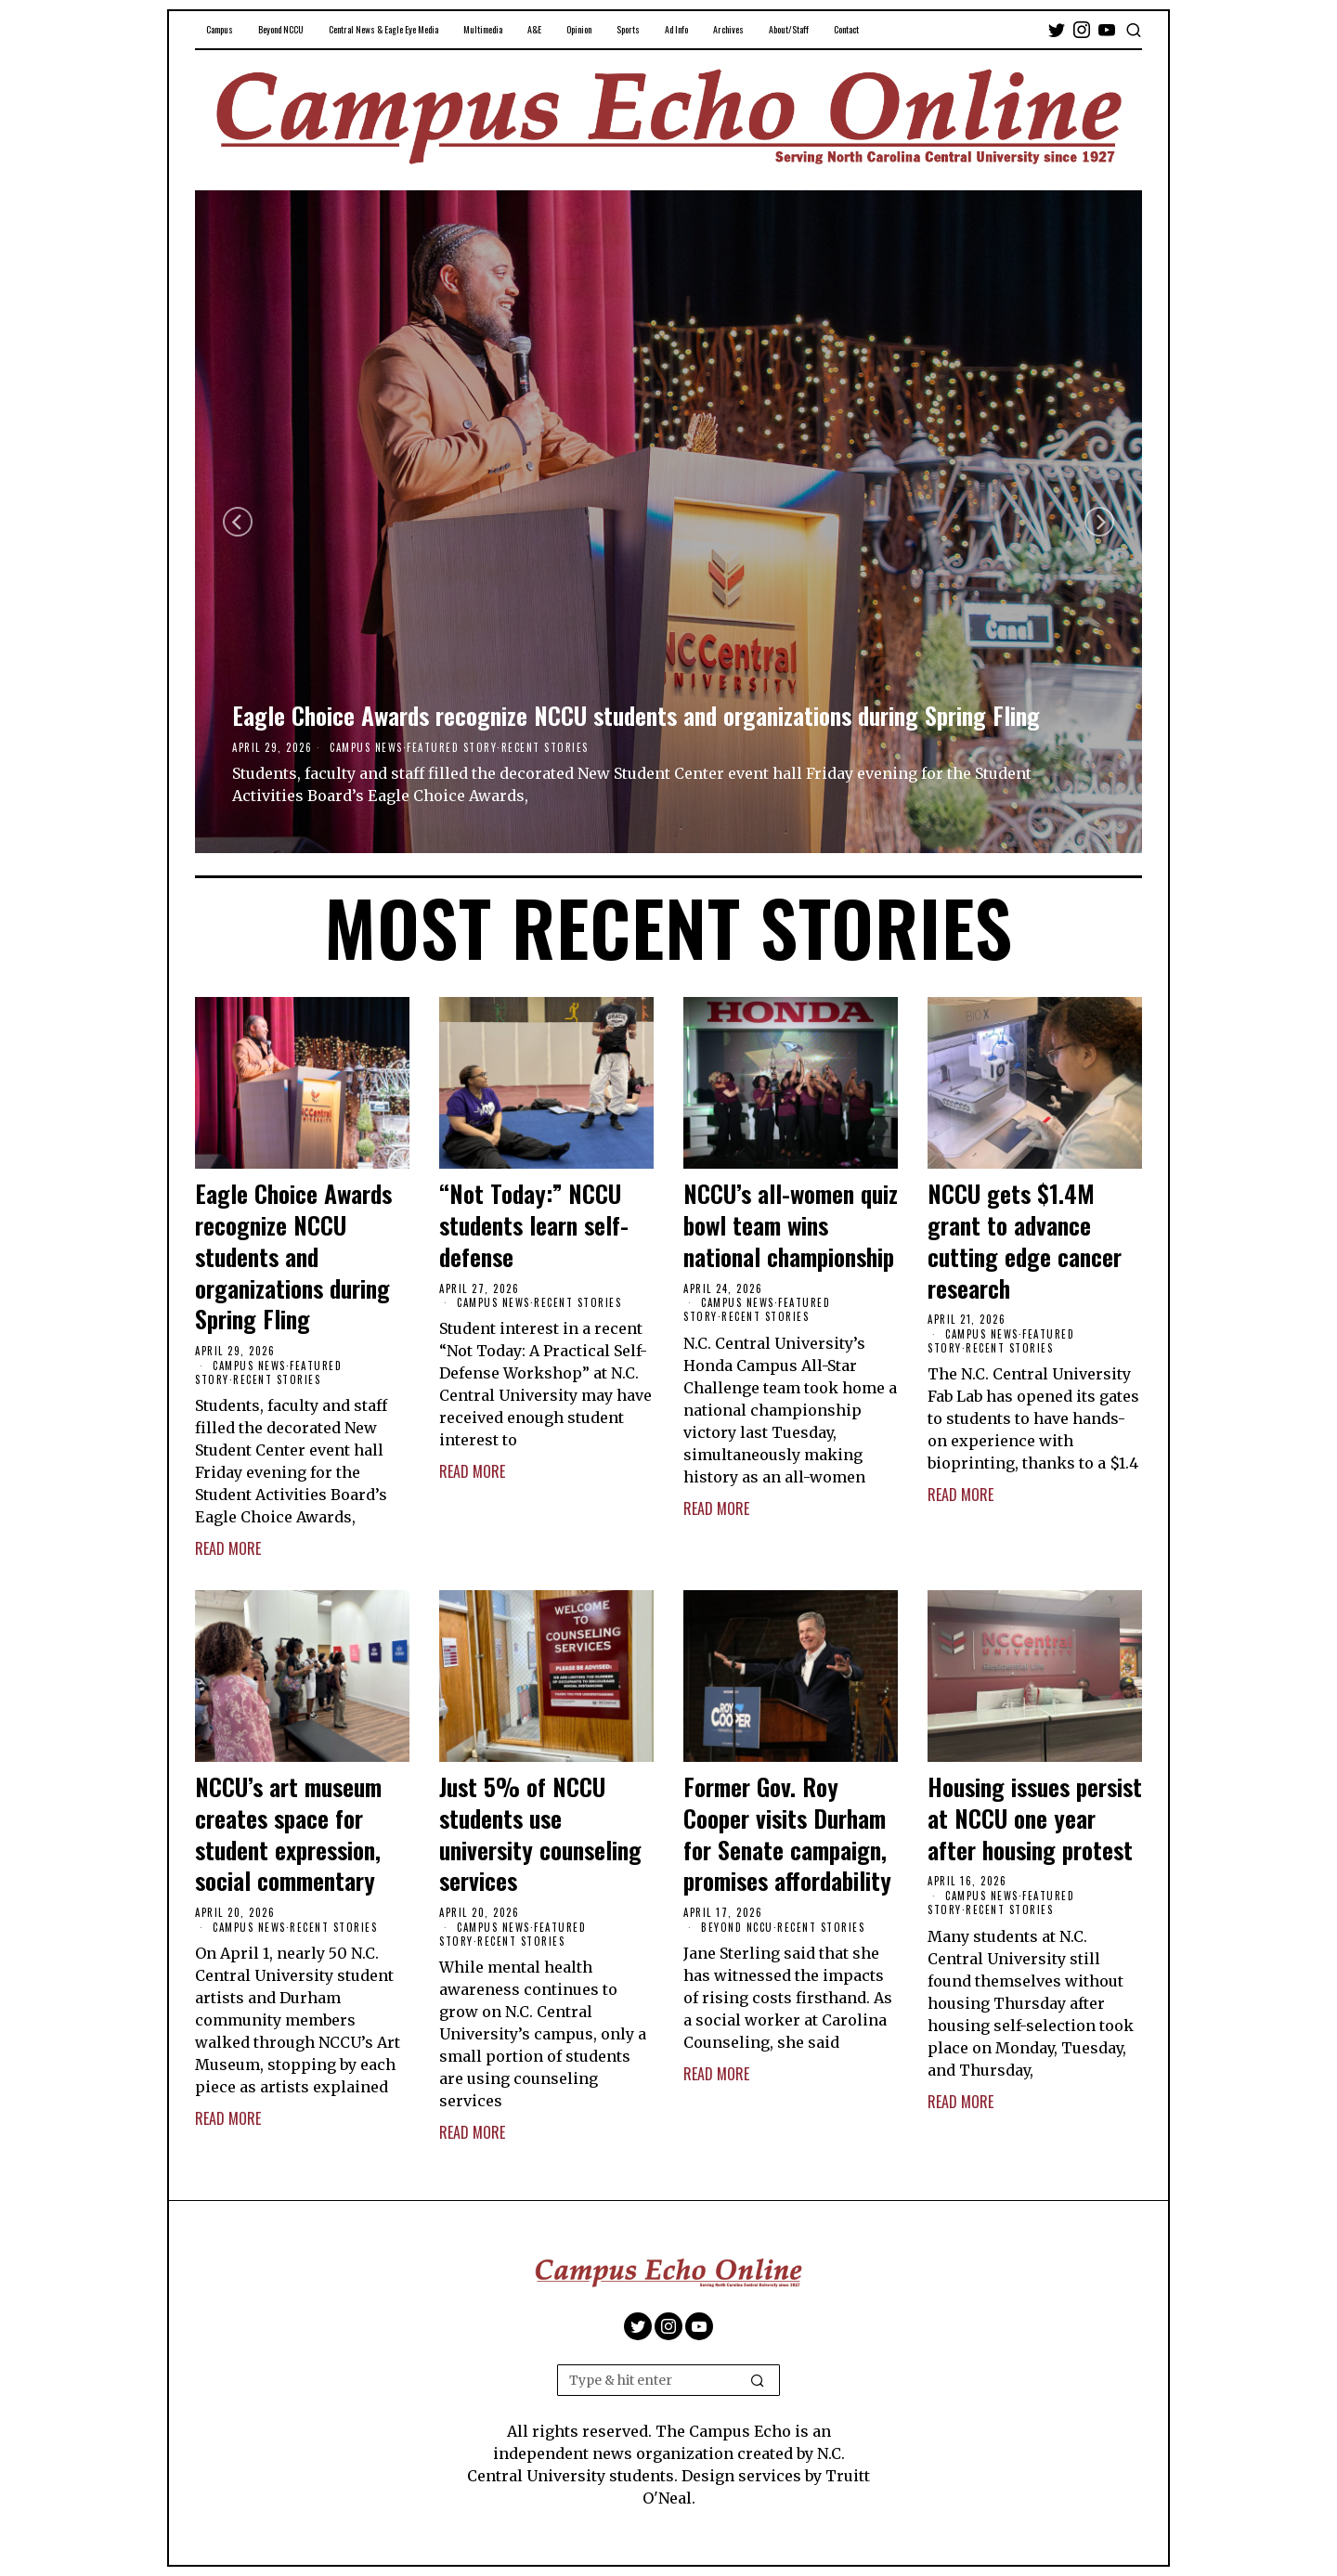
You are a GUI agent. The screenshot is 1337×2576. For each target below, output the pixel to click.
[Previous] (238, 522)
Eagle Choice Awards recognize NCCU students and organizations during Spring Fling (636, 715)
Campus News (366, 747)
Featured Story (452, 747)
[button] (757, 2380)
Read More (228, 1548)
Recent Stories (545, 747)
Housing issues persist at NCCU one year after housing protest (1035, 1818)
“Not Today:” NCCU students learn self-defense (534, 1225)
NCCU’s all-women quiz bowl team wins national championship (790, 1225)
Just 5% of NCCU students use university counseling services (540, 1833)
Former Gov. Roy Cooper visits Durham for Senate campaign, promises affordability (787, 1833)
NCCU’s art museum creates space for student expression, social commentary (288, 1833)
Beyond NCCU (737, 1927)
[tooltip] (1056, 30)
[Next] (1099, 522)
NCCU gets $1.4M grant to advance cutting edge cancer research (1025, 1240)
